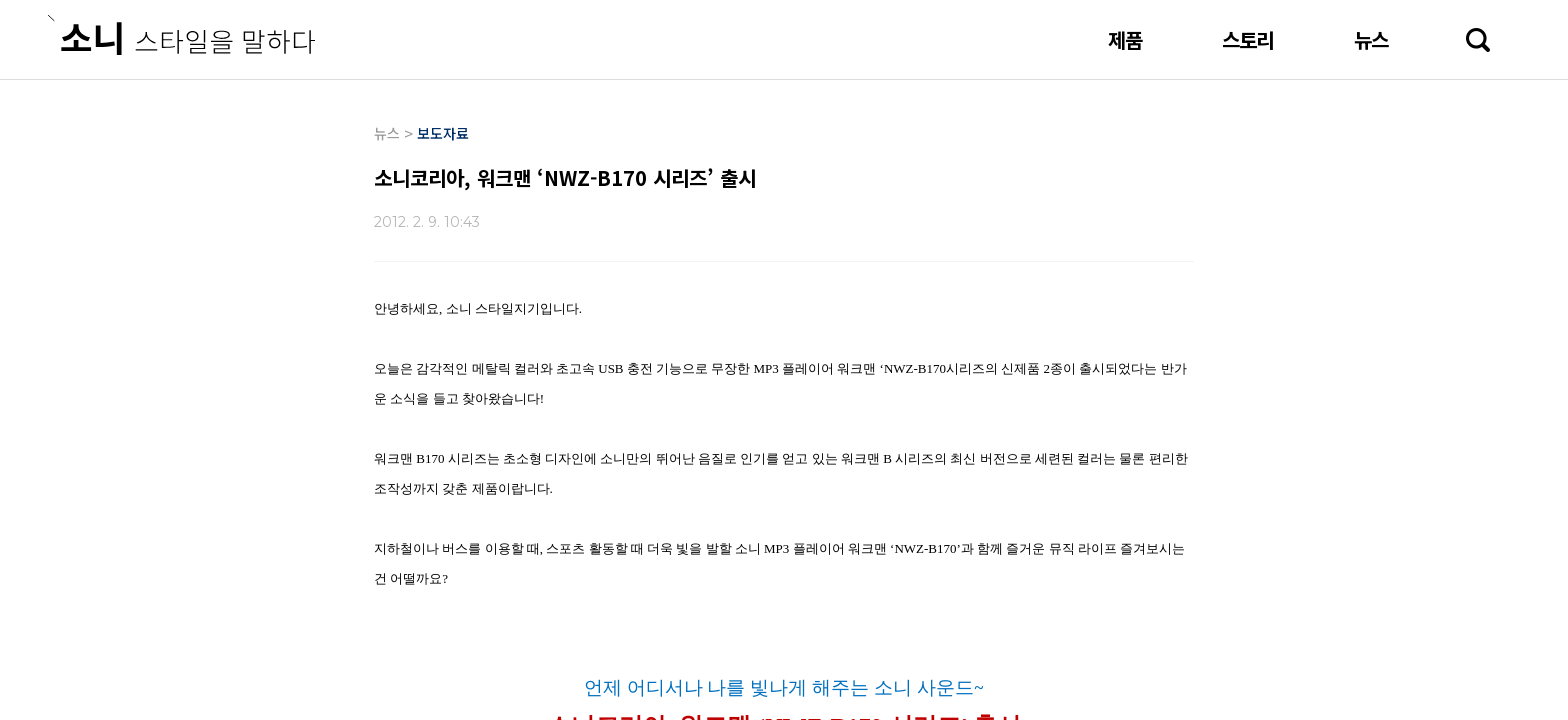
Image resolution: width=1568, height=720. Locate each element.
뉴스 (1371, 39)
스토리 (1248, 39)
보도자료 (443, 133)
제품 (1125, 39)
